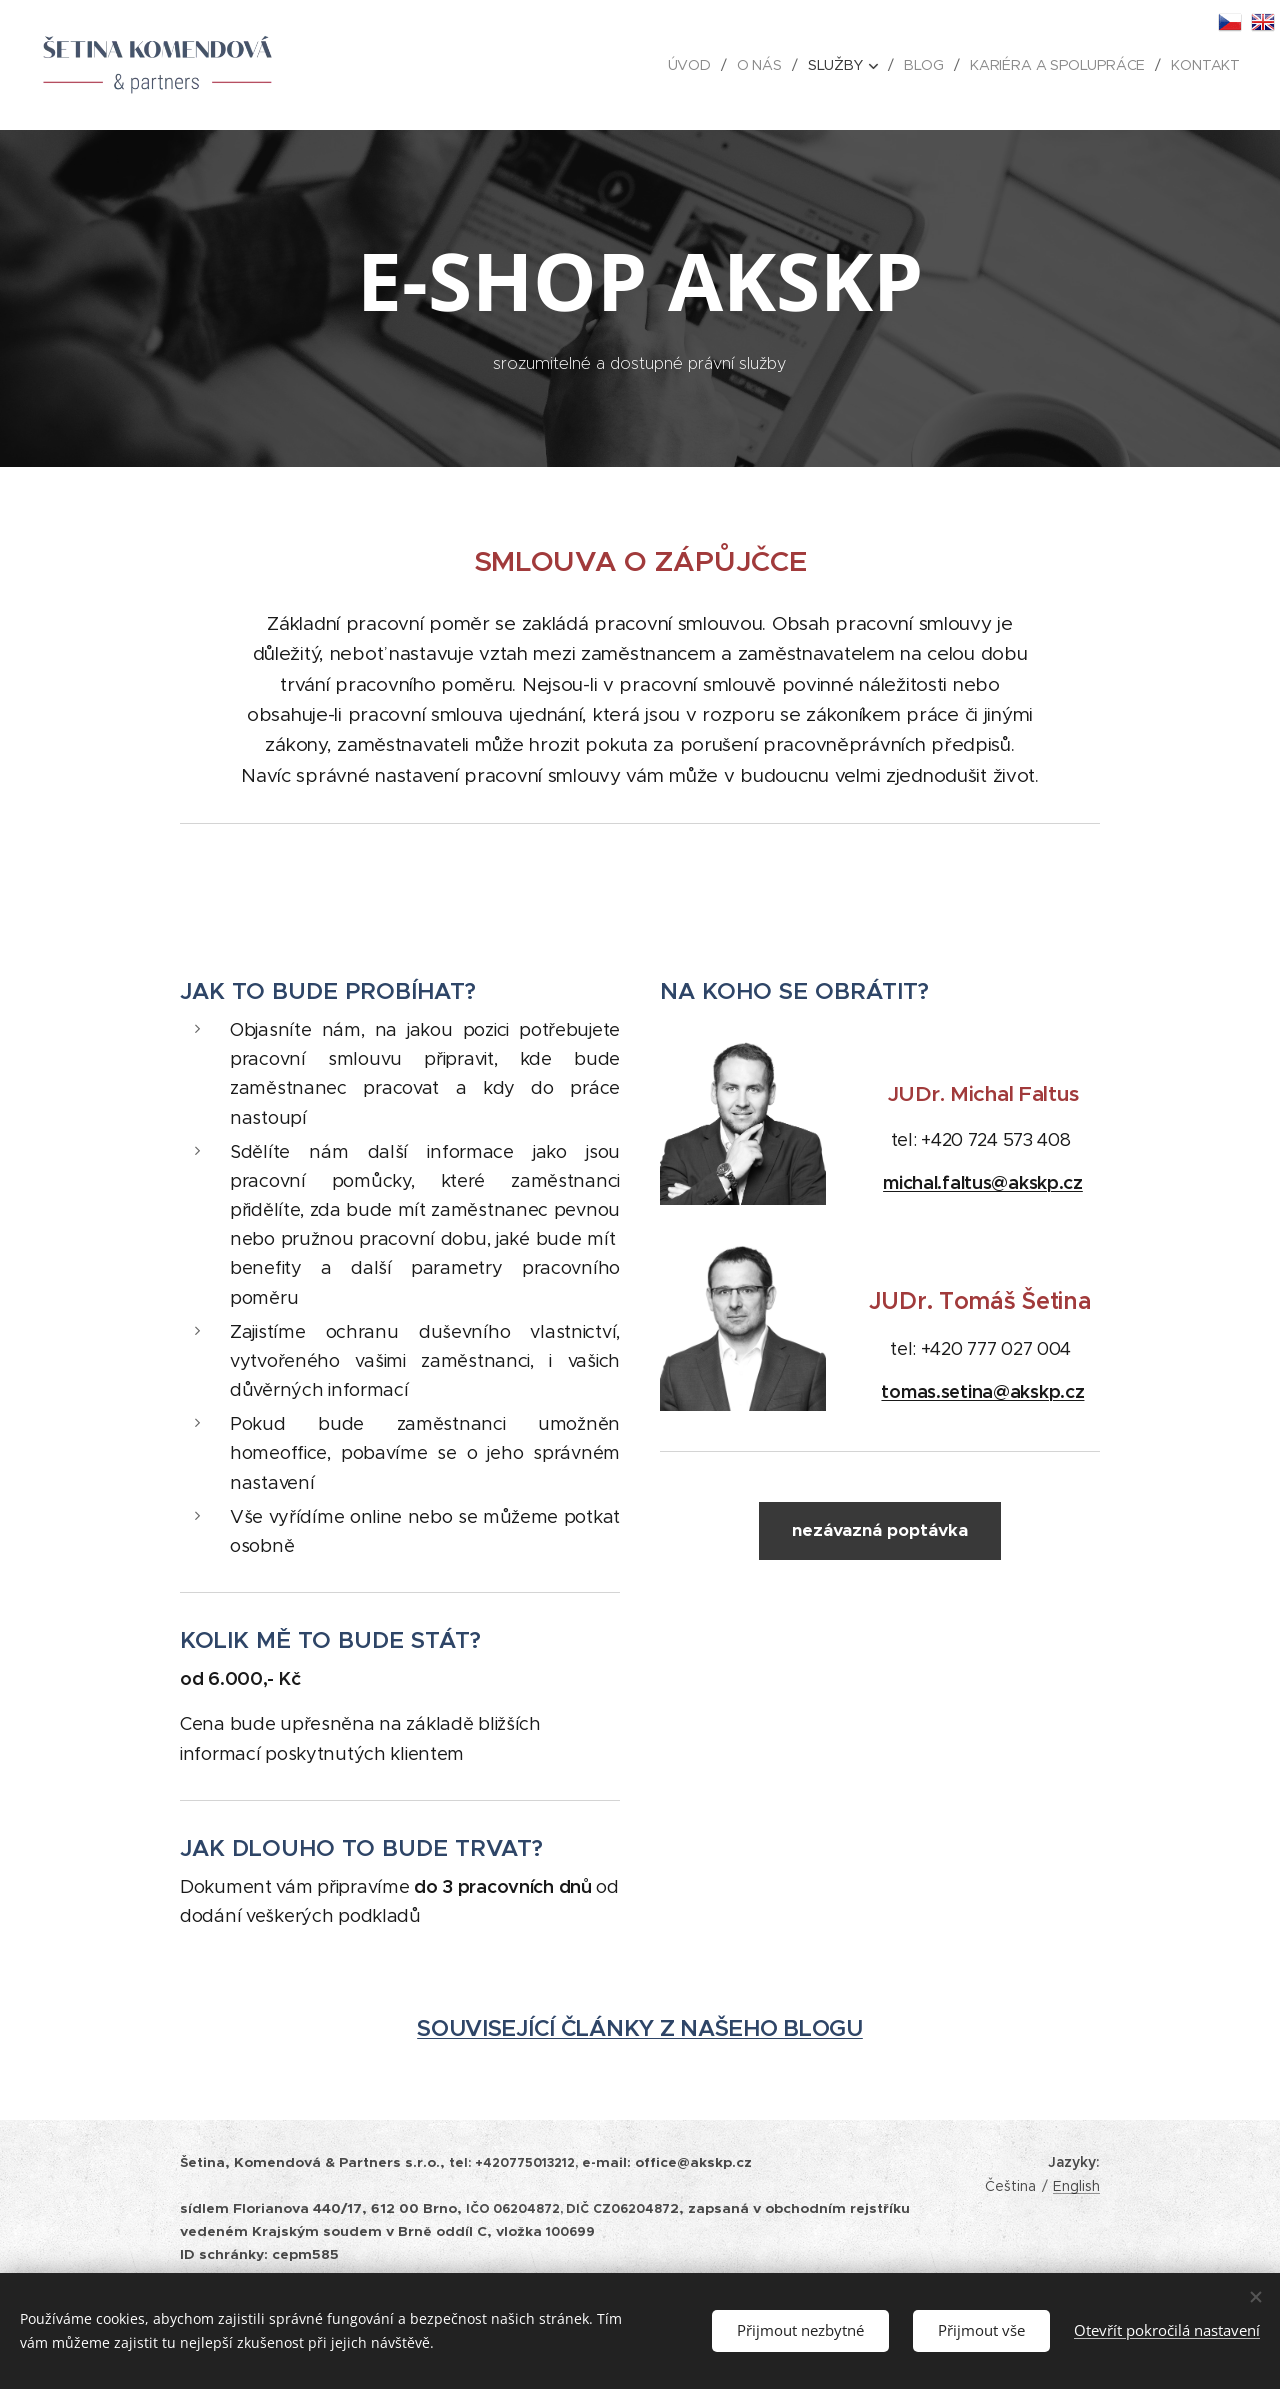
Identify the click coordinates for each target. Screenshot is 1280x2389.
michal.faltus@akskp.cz (983, 1182)
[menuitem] (695, 65)
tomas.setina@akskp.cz (983, 1391)
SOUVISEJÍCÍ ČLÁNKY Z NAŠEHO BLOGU (640, 2028)
